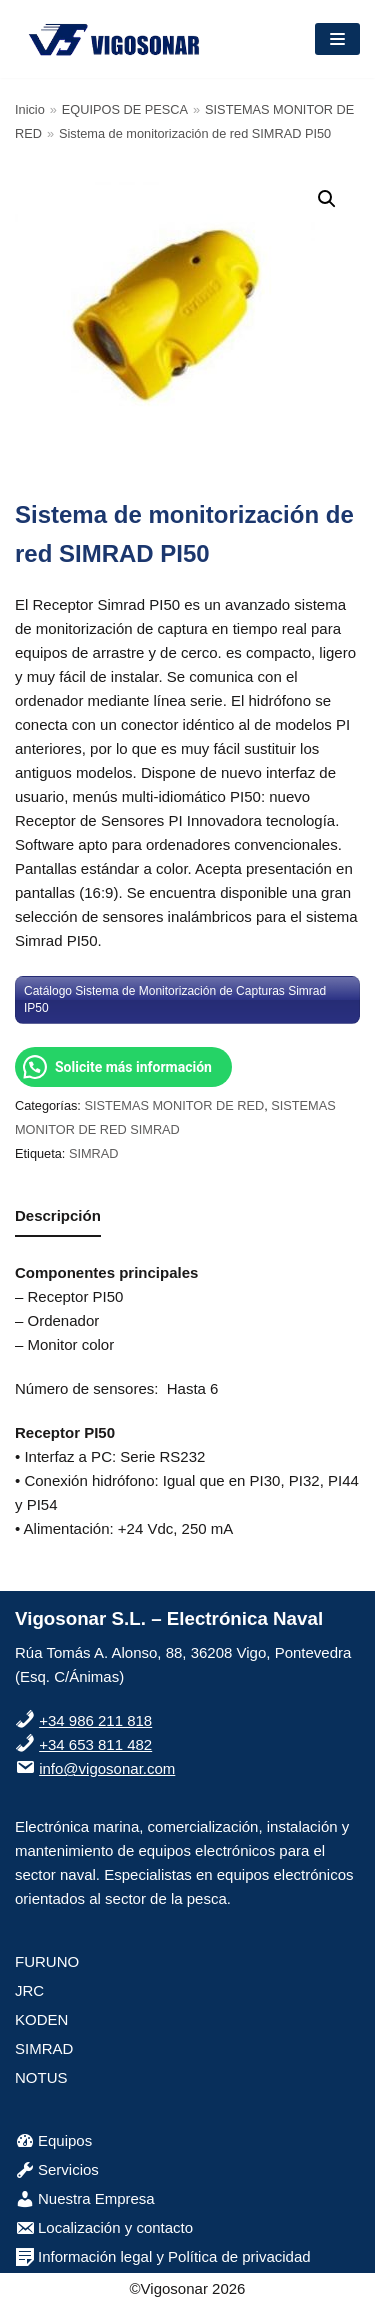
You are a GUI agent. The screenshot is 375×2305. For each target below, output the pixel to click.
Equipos (53, 2140)
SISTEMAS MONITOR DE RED (174, 1105)
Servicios (57, 2169)
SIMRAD (94, 1153)
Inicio (30, 109)
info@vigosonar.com (107, 1768)
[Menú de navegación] (337, 39)
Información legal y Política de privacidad (163, 2256)
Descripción (58, 1215)
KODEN (41, 2019)
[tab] (58, 1216)
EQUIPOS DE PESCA (125, 109)
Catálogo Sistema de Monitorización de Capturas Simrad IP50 (175, 999)
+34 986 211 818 (95, 1720)
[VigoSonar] (115, 39)
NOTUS (41, 2077)
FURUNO (47, 1961)
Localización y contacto (104, 2227)
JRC (29, 1990)
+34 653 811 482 (95, 1744)
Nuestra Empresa (85, 2198)
